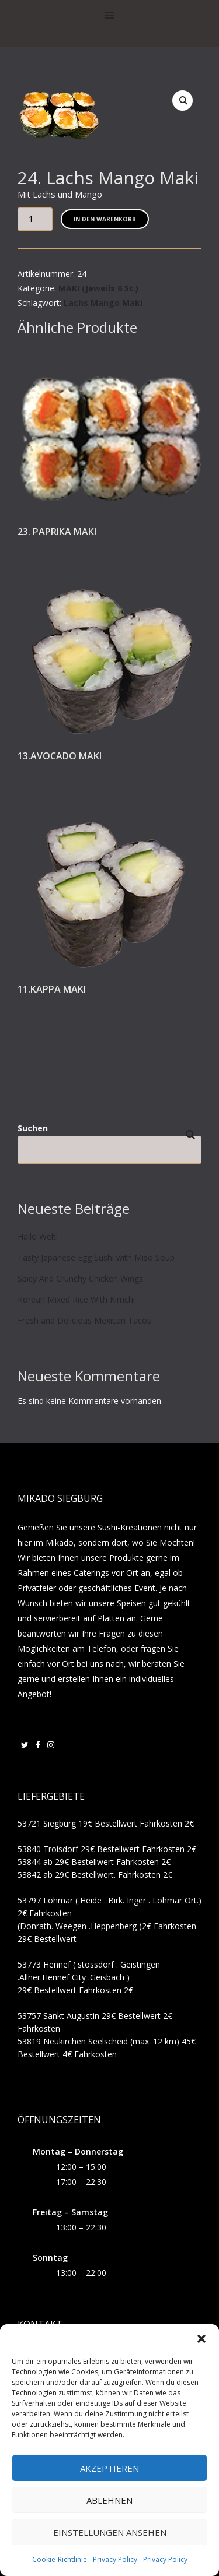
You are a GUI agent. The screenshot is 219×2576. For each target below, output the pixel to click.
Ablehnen (109, 2500)
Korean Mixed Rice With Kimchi (76, 1299)
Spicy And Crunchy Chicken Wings (80, 1278)
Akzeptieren (109, 2468)
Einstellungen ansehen (109, 2532)
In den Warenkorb (105, 219)
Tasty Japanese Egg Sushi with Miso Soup (96, 1257)
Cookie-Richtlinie (59, 2559)
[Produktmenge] (35, 219)
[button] (201, 2339)
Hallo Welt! (38, 1236)
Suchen (33, 1128)
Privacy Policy (115, 2559)
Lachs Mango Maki (103, 302)
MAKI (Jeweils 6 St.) (98, 288)
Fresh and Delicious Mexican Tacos (84, 1320)
